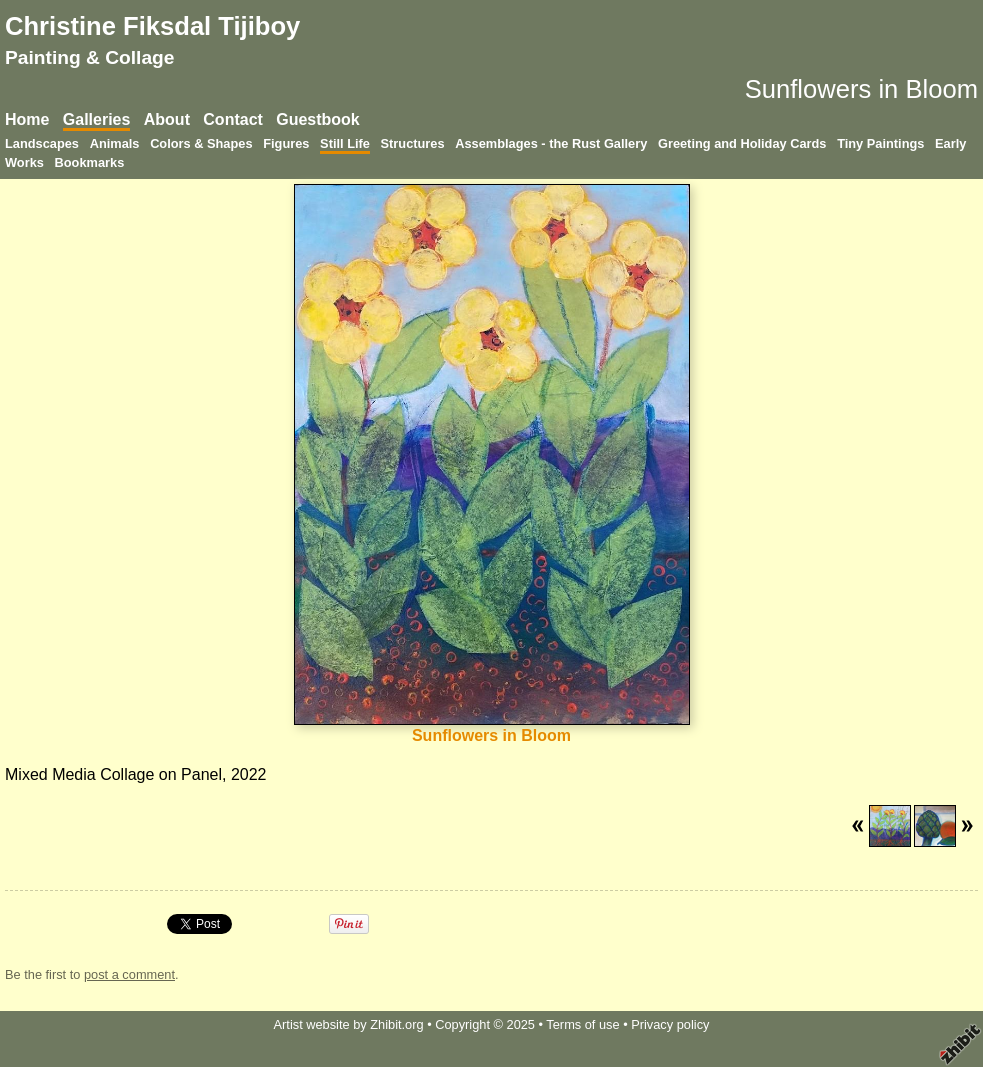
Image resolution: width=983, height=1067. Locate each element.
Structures (413, 143)
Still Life (345, 143)
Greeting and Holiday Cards (742, 143)
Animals (115, 143)
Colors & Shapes (201, 143)
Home (27, 119)
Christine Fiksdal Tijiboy (152, 26)
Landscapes (42, 143)
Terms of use (582, 1024)
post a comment (129, 974)
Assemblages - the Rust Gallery (551, 143)
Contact (233, 119)
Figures (286, 143)
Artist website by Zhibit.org (349, 1024)
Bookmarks (90, 162)
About (167, 119)
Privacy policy (670, 1024)
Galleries (97, 119)
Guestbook (318, 119)
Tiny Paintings (880, 143)
